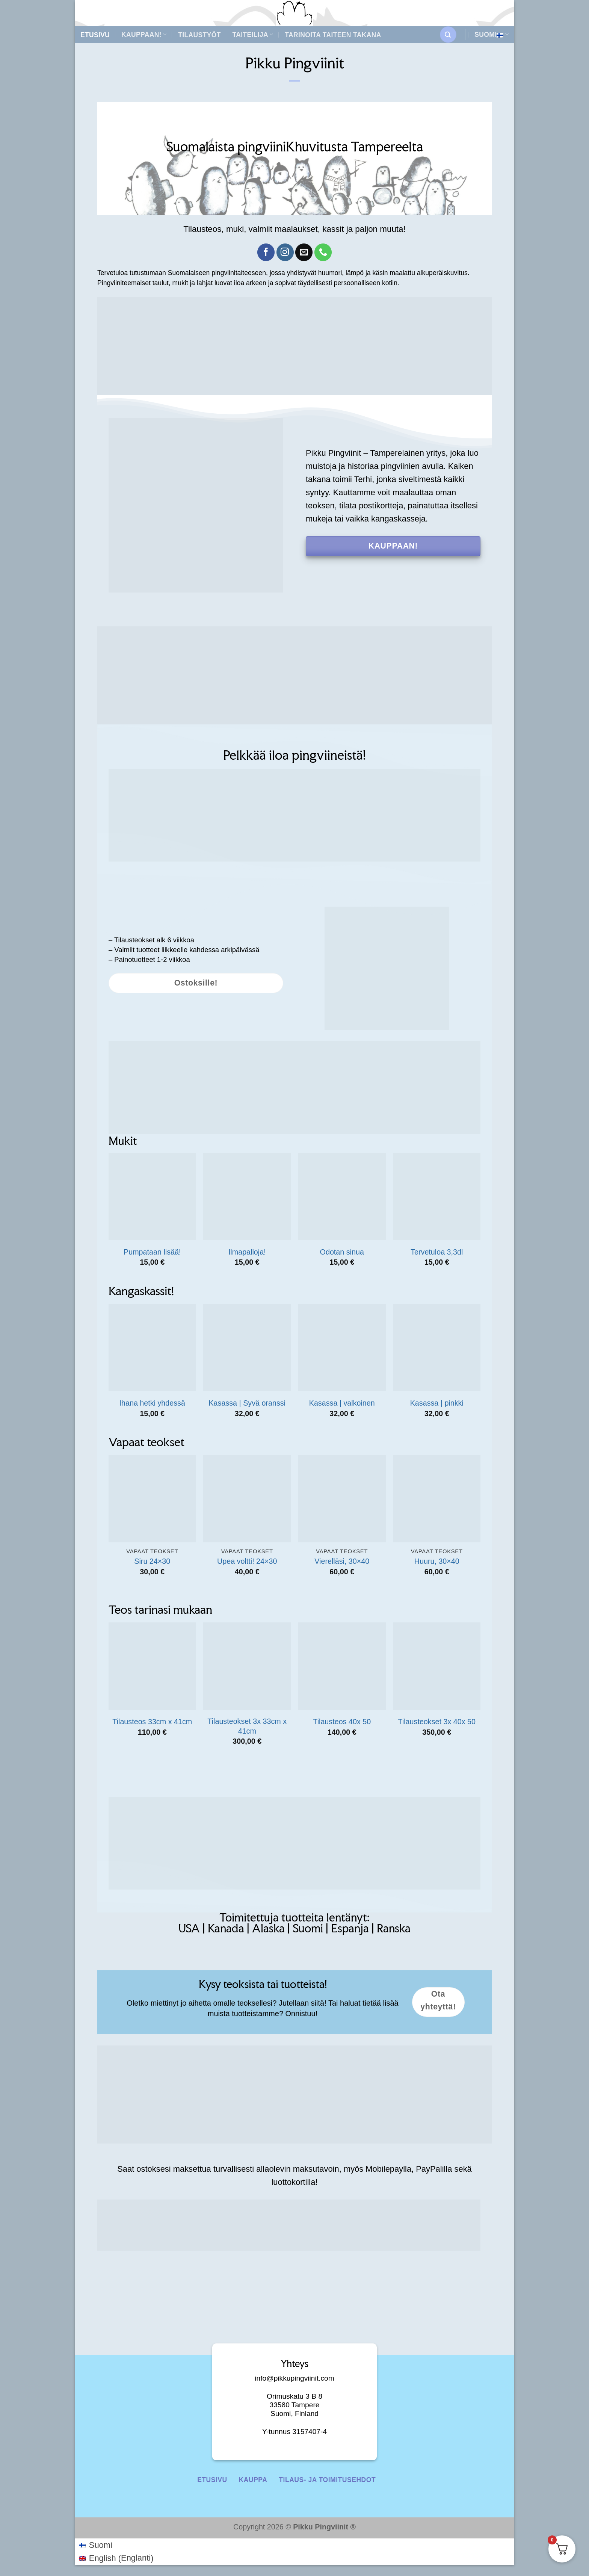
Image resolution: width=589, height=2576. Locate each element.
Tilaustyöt (199, 35)
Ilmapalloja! (247, 1252)
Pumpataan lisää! (152, 1252)
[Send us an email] (304, 252)
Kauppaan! (144, 34)
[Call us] (323, 252)
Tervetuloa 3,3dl (437, 1252)
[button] (448, 34)
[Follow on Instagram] (285, 252)
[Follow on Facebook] (266, 252)
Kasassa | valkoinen (342, 1403)
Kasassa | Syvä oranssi (246, 1403)
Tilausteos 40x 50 (342, 1721)
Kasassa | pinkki (437, 1403)
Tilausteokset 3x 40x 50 (437, 1721)
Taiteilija (252, 34)
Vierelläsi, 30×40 (341, 1561)
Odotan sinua (342, 1252)
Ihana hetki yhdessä (152, 1403)
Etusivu (95, 35)
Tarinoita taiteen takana (333, 35)
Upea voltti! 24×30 (247, 1561)
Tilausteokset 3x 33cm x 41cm (247, 1726)
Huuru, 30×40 (436, 1561)
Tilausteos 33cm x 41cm (152, 1721)
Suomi (491, 34)
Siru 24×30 (152, 1561)
